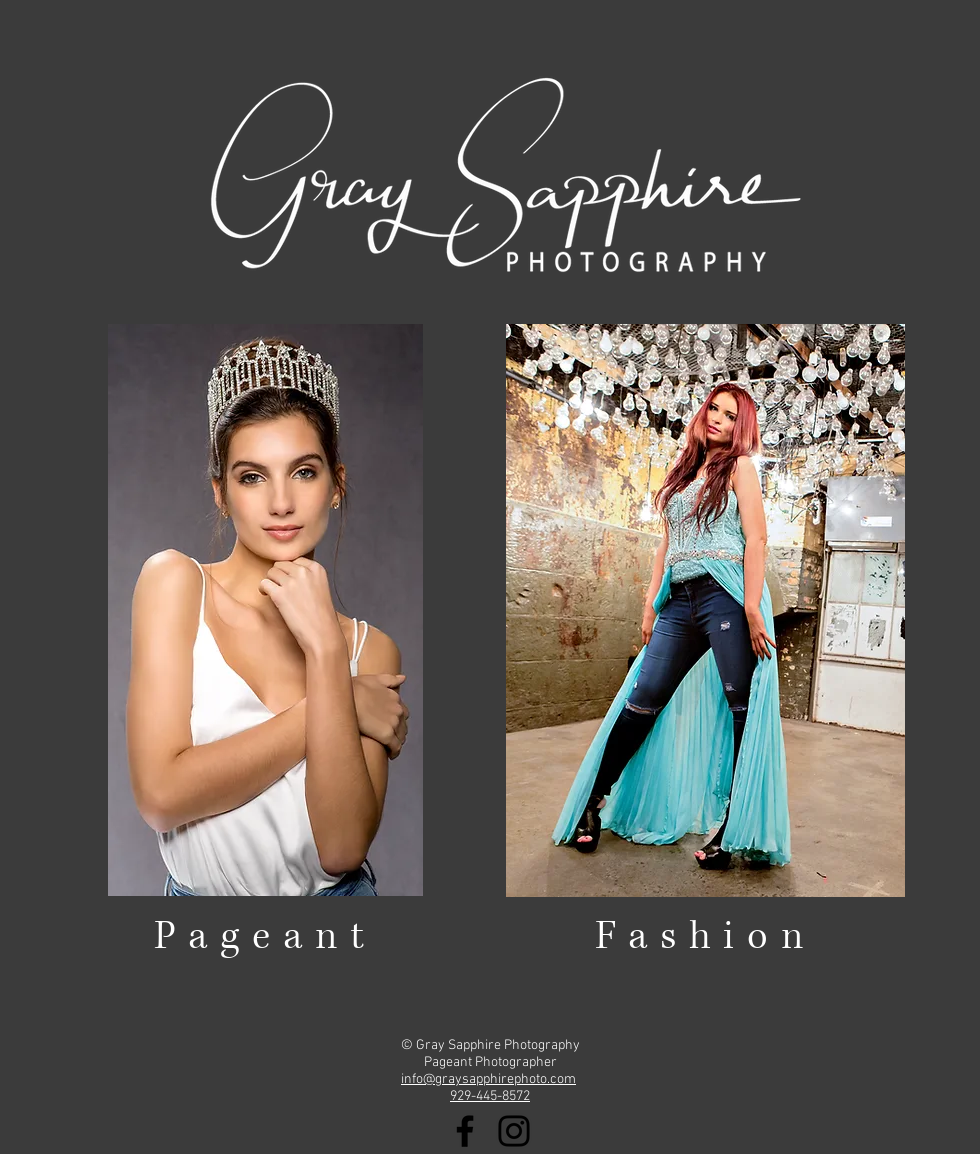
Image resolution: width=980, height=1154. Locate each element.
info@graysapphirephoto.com (488, 1079)
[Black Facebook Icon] (465, 1131)
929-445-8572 (490, 1096)
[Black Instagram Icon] (514, 1131)
